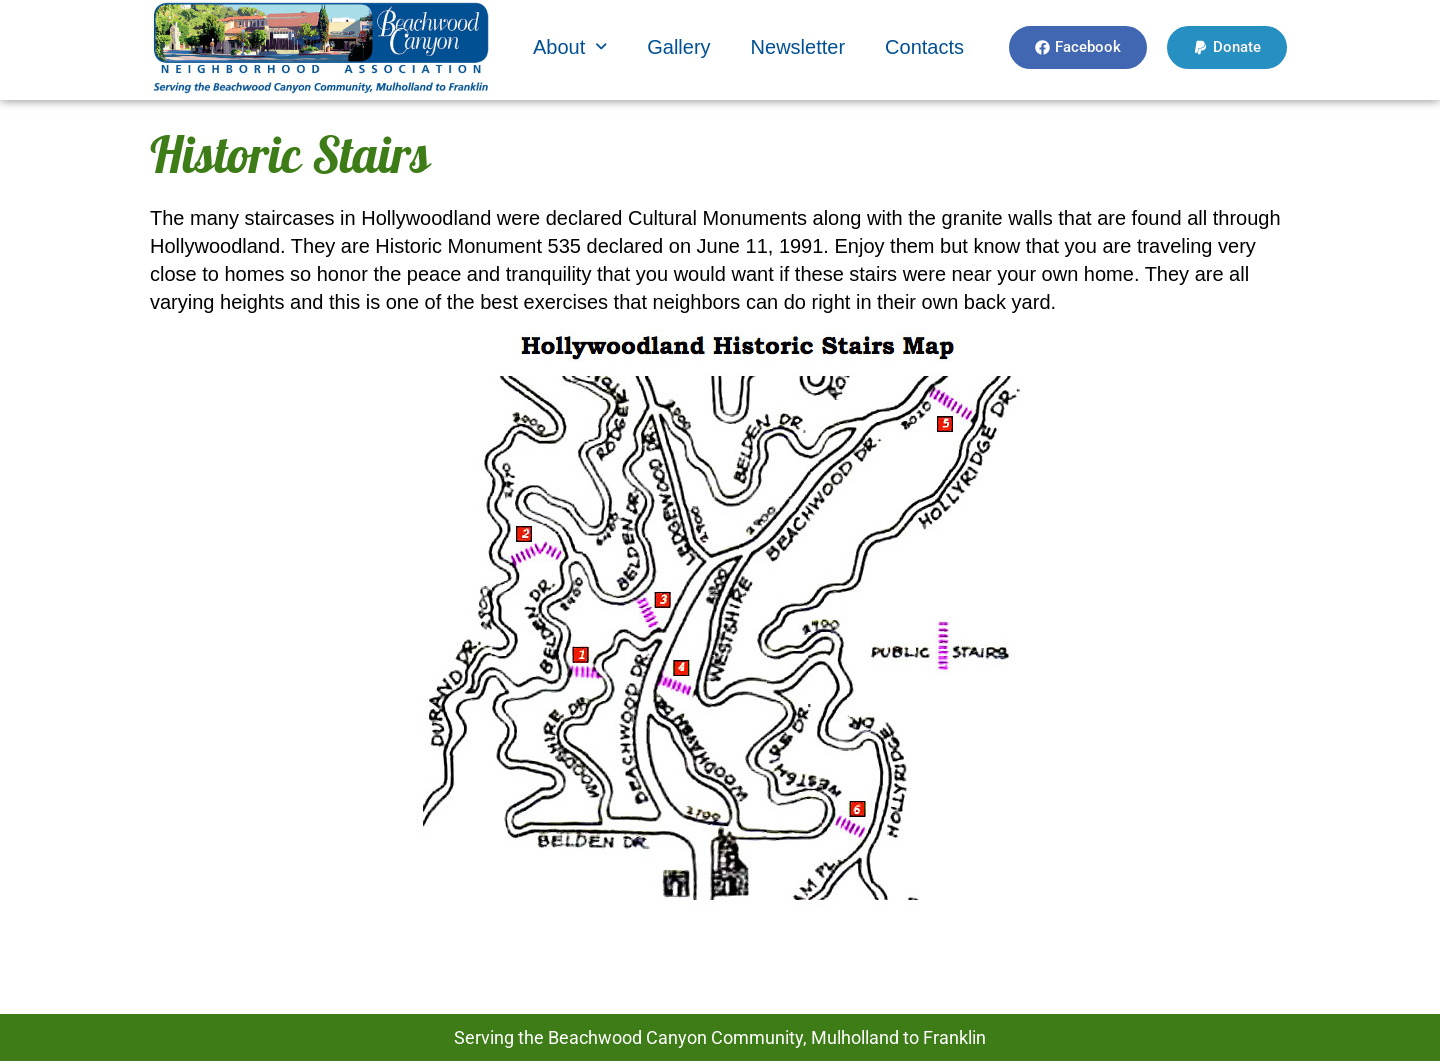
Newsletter (798, 47)
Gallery (678, 47)
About (570, 47)
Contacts (924, 47)
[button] (570, 47)
